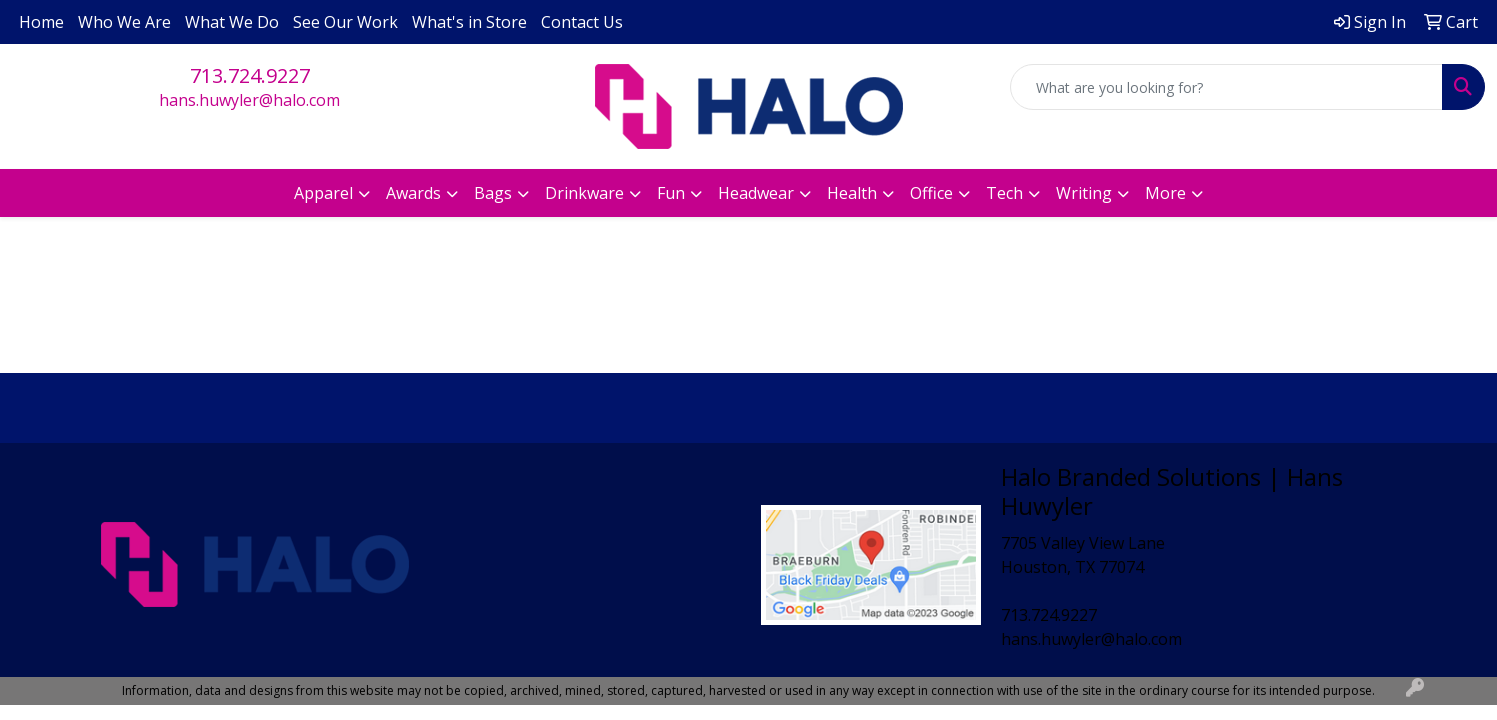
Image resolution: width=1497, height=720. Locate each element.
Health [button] (852, 193)
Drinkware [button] (584, 193)
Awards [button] (413, 193)
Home (41, 22)
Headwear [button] (756, 193)
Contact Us (582, 22)
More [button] (1165, 193)
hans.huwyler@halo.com (249, 100)
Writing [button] (1084, 193)
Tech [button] (1004, 193)
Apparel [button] (323, 193)
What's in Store (469, 22)
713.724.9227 (250, 75)
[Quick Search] (1226, 87)
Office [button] (931, 193)
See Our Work (345, 22)
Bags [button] (493, 193)
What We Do (232, 22)
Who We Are (124, 22)
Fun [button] (671, 193)
